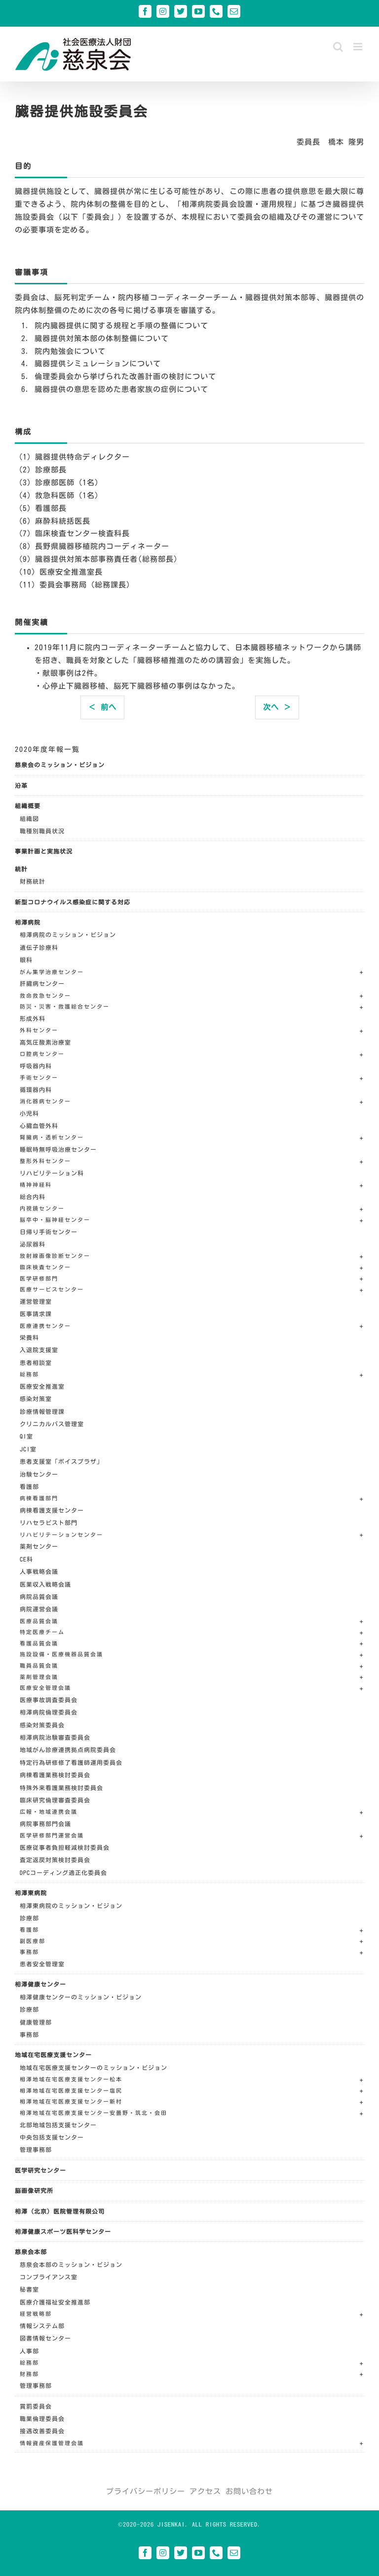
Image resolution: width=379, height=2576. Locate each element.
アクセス (205, 2491)
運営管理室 (36, 1301)
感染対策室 (36, 1399)
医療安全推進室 (42, 1386)
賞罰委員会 (36, 2406)
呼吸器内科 (36, 1066)
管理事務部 (36, 2149)
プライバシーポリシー (145, 2491)
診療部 (29, 1918)
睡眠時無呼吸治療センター (58, 1149)
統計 (21, 869)
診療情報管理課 (42, 1411)
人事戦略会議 (39, 1571)
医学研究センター (40, 2170)
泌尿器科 (32, 1244)
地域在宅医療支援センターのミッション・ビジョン (93, 2067)
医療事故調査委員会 (48, 1700)
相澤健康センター (40, 1984)
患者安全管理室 (42, 1964)
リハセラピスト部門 (48, 1522)
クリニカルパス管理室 (52, 1424)
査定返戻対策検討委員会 (55, 1860)
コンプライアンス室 (48, 2277)
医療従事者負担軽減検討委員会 (65, 1847)
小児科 (29, 1113)
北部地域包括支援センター (58, 2125)
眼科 (26, 960)
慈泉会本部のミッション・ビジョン (71, 2264)
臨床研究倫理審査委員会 (55, 1800)
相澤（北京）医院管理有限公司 (60, 2211)
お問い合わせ (249, 2491)
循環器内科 (36, 1090)
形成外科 (32, 1018)
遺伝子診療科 (39, 947)
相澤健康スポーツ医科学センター (63, 2231)
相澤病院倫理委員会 (48, 1712)
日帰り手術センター (48, 1232)
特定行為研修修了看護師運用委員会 (71, 1762)
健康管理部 (36, 2022)
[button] (192, 973)
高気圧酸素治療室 (45, 1042)
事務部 (29, 2034)
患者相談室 (36, 1363)
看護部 (29, 1486)
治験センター (39, 1474)
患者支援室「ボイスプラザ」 (61, 1461)
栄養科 (29, 1337)
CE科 (26, 1559)
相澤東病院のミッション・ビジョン (71, 1906)
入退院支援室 (39, 1350)
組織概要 (27, 806)
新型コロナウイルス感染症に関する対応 (72, 902)
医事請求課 (36, 1314)
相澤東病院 (31, 1893)
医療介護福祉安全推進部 (55, 2302)
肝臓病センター (42, 983)
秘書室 (29, 2289)
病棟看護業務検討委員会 (55, 1775)
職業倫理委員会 (42, 2418)
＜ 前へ (102, 707)
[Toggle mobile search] (338, 46)
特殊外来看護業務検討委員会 (61, 1788)
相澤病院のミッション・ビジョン (68, 934)
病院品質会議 (39, 1597)
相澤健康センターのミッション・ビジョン (81, 1997)
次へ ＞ (277, 707)
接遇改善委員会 (42, 2431)
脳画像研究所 (34, 2190)
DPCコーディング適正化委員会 (63, 1872)
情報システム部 (42, 2326)
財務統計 (32, 881)
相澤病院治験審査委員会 (55, 1737)
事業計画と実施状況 (44, 851)
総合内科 (32, 1197)
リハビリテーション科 (52, 1173)
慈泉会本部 (31, 2252)
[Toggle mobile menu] (358, 46)
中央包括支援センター (52, 2137)
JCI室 (28, 1449)
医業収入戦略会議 (45, 1584)
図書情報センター (45, 2338)
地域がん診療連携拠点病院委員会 (68, 1750)
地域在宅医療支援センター (53, 2055)
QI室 (26, 1436)
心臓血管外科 (39, 1126)
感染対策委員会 (42, 1725)
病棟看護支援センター (52, 1510)
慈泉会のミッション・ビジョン (60, 765)
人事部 (29, 2351)
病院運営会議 (39, 1609)
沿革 (21, 785)
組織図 (29, 818)
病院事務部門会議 (45, 1824)
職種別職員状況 (42, 831)
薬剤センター (39, 1546)
